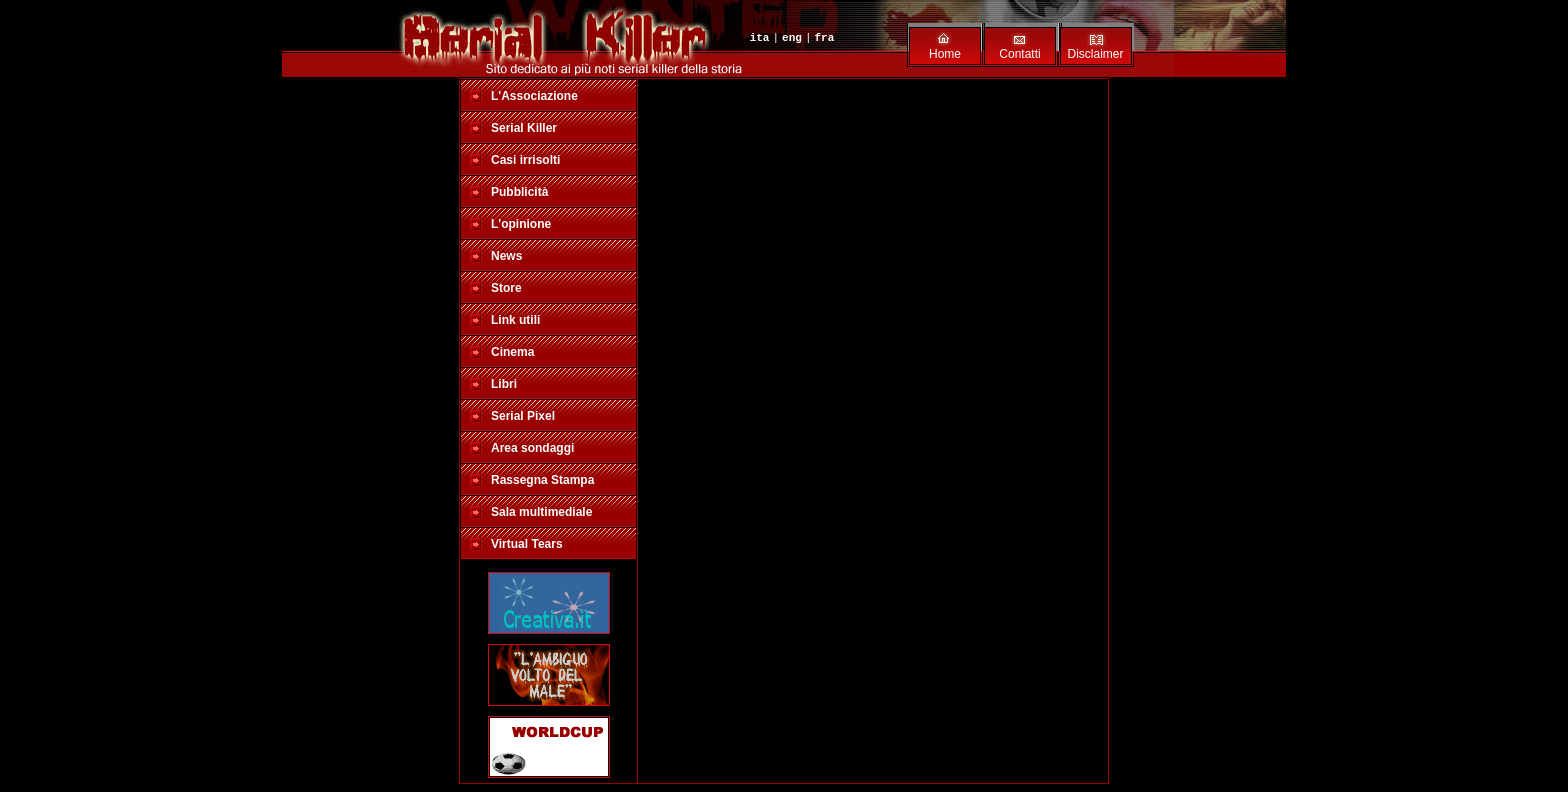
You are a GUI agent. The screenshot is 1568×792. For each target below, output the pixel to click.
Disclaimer (1095, 54)
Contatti (1019, 54)
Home (945, 54)
